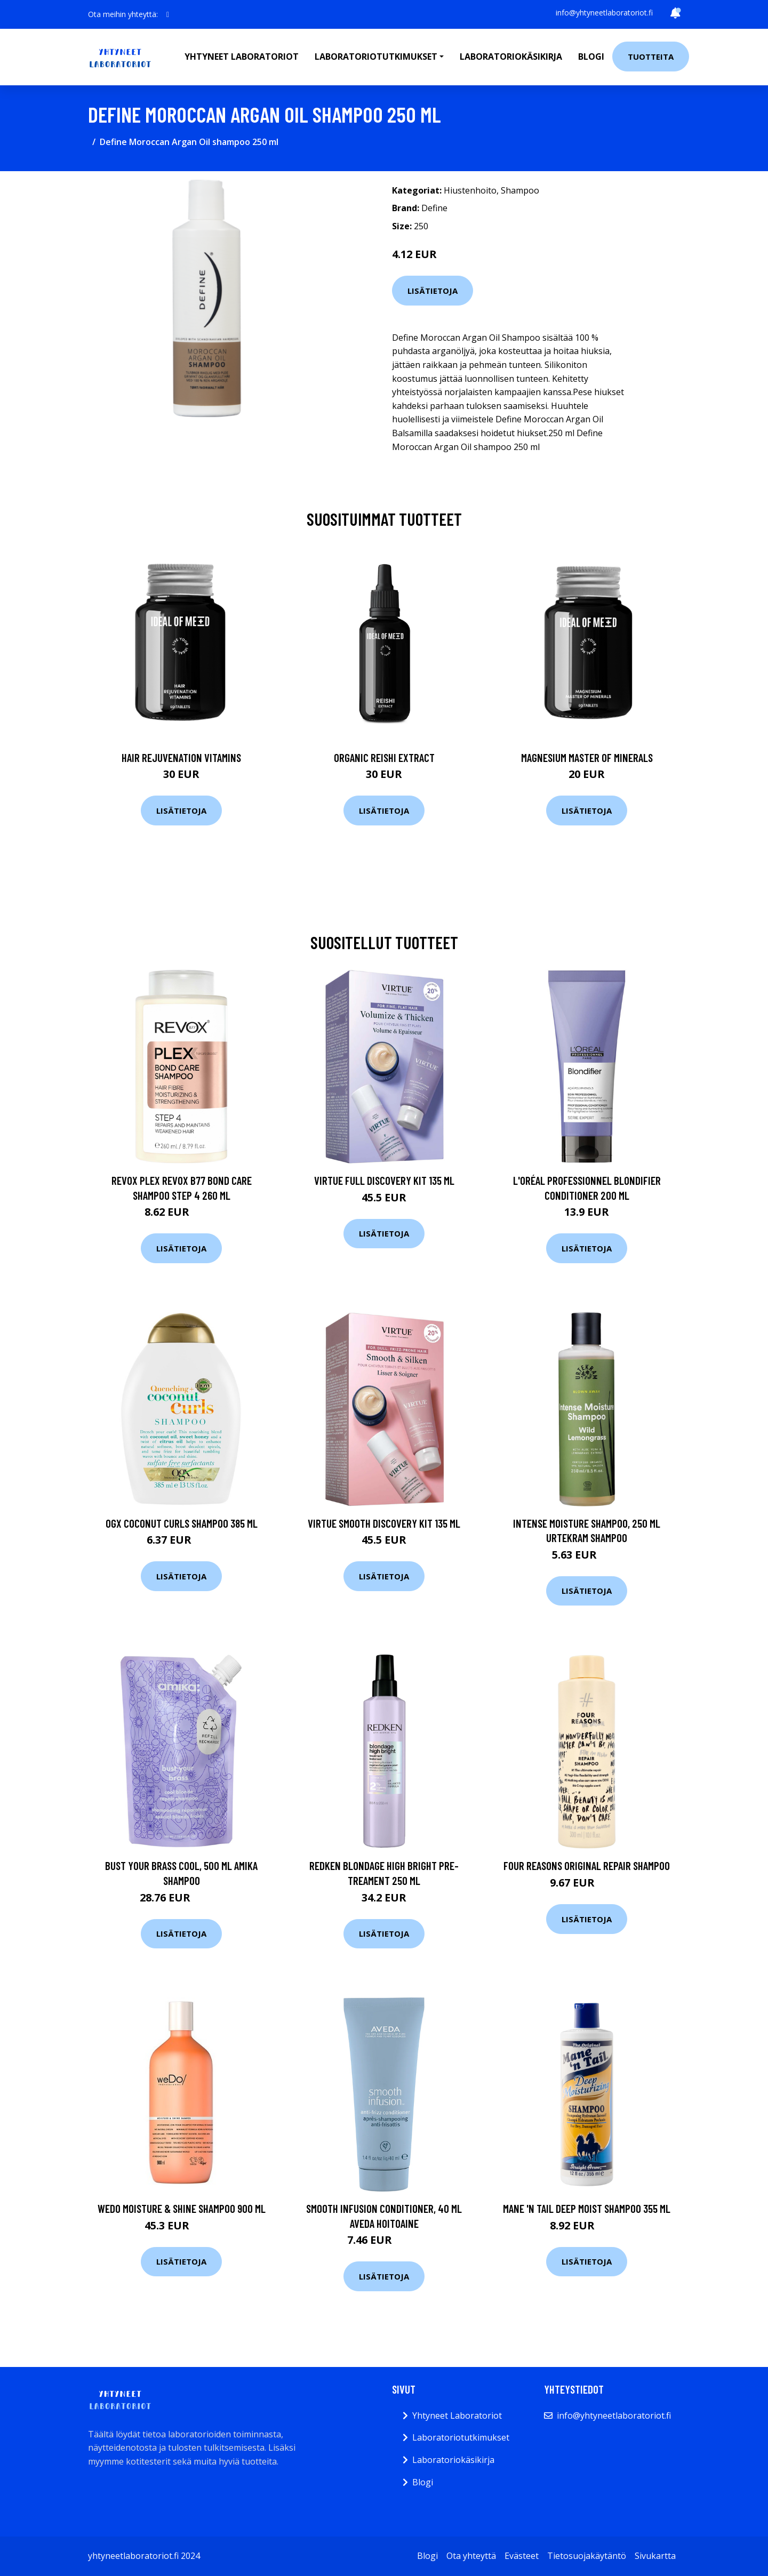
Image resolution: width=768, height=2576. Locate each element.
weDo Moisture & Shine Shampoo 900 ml (182, 2208)
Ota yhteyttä (471, 2556)
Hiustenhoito (470, 190)
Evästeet (522, 2556)
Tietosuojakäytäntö (586, 2556)
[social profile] (167, 14)
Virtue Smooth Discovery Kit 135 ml (384, 1523)
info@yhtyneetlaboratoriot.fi (604, 12)
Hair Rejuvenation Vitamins (181, 757)
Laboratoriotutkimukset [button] (376, 56)
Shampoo (520, 190)
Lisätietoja (432, 290)
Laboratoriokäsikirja (511, 56)
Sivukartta (655, 2556)
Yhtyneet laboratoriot (242, 56)
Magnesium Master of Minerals (587, 757)
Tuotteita (651, 56)
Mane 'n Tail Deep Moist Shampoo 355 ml (586, 2208)
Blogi (591, 56)
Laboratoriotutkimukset (460, 2437)
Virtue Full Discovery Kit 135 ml (384, 1180)
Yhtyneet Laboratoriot (457, 2415)
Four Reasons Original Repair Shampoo (586, 1865)
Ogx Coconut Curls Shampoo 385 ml (182, 1523)
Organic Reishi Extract (384, 757)
